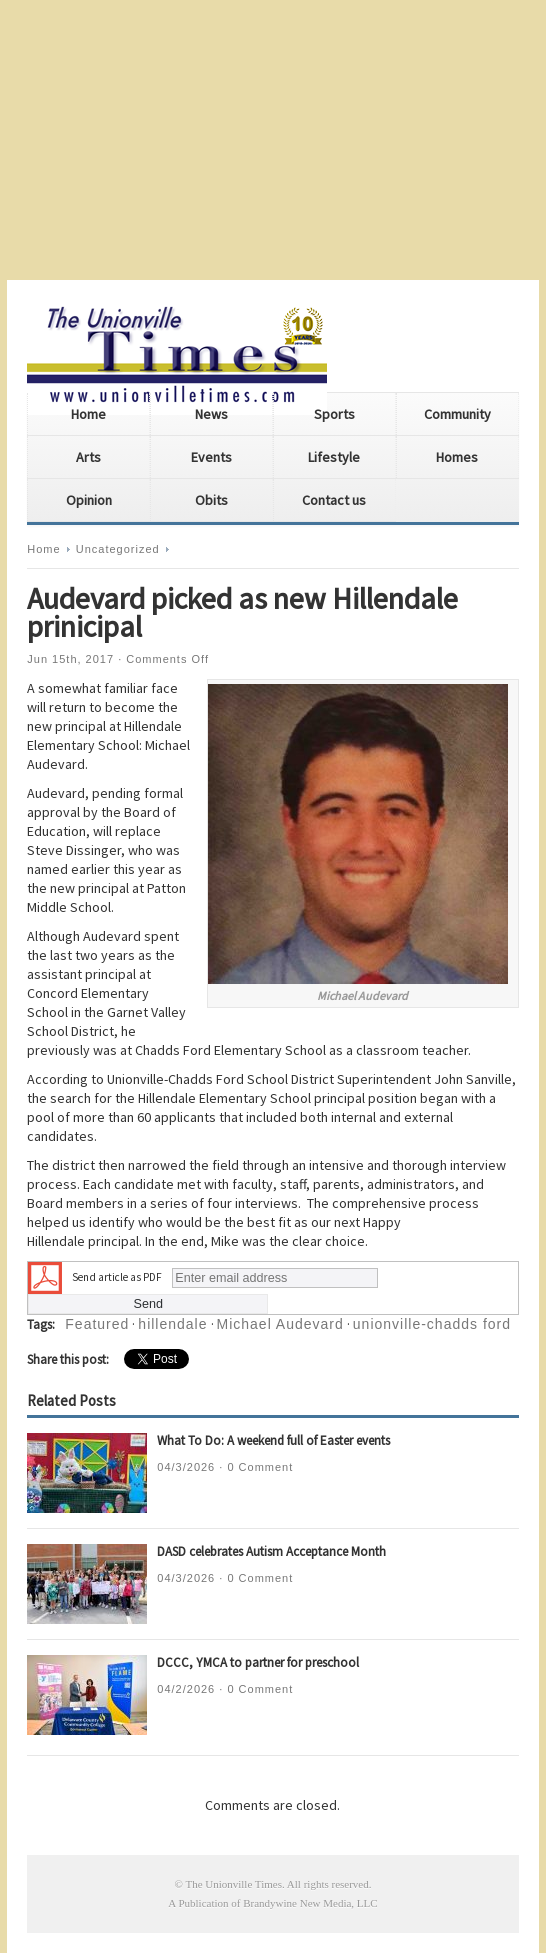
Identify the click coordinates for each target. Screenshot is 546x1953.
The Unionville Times (233, 1884)
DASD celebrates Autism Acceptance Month (271, 1551)
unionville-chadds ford (432, 1324)
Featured (97, 1324)
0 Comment (260, 1467)
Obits (211, 500)
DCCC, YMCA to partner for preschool (258, 1662)
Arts (88, 457)
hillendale (172, 1324)
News (211, 414)
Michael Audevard (280, 1324)
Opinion (89, 500)
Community (457, 414)
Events (211, 457)
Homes (457, 457)
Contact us (334, 500)
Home (88, 414)
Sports (334, 414)
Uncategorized (118, 549)
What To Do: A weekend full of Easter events (273, 1440)
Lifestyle (334, 457)
